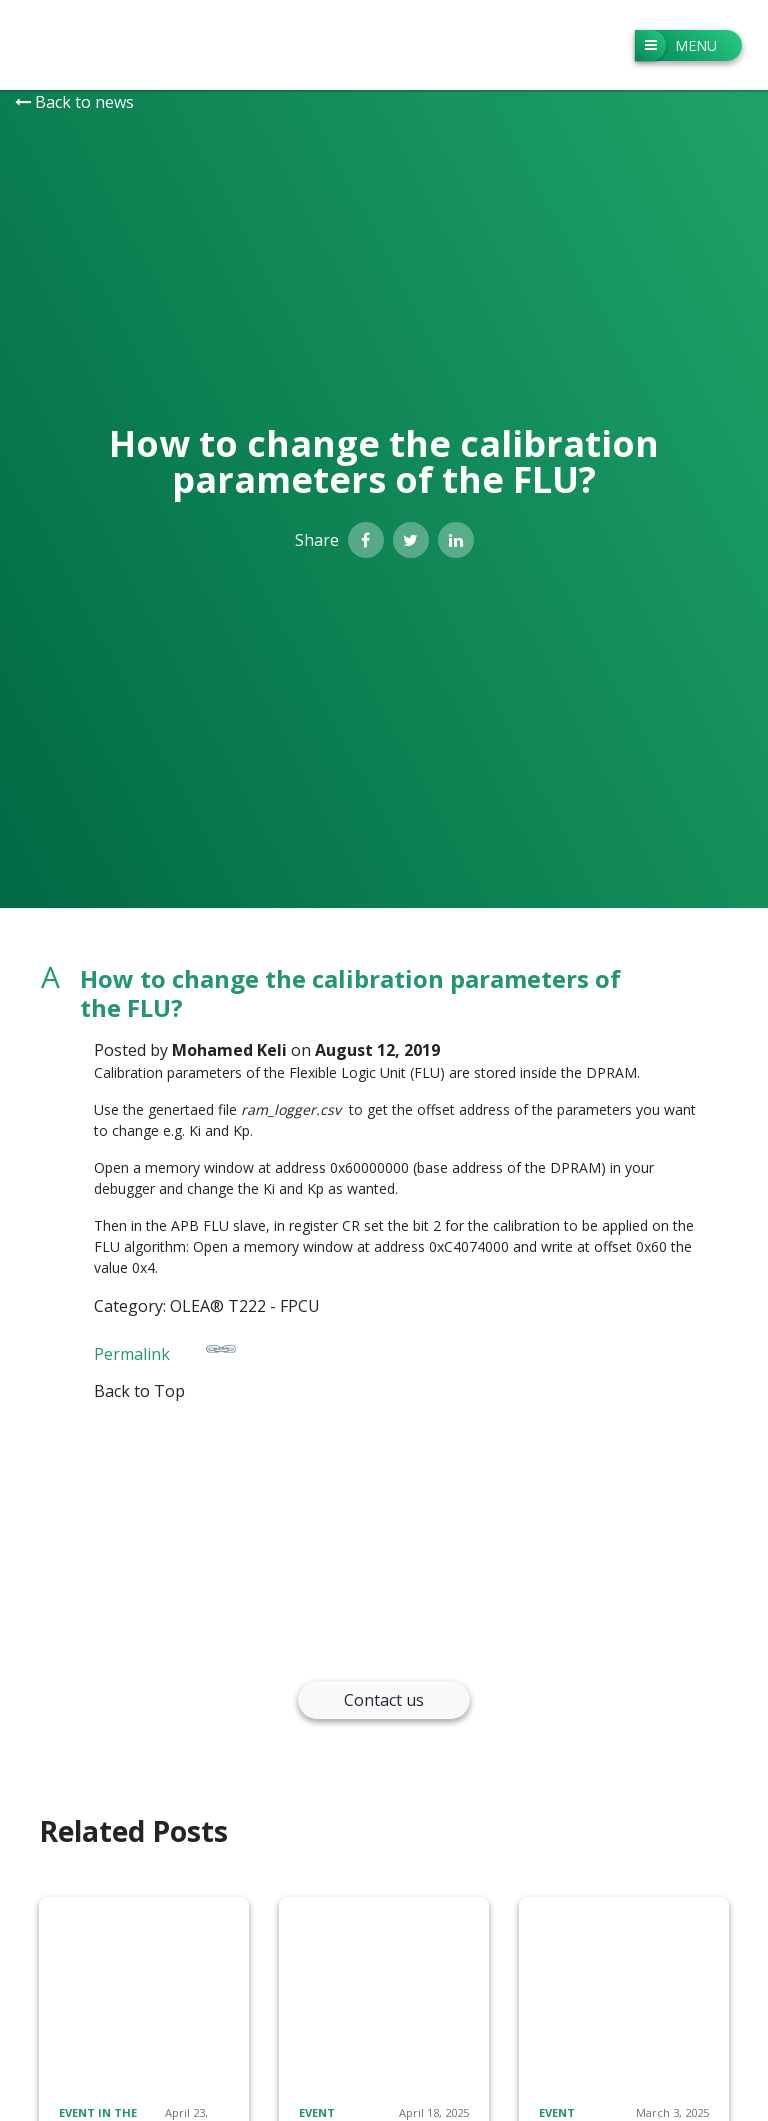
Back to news (74, 102)
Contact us (384, 1700)
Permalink (165, 1349)
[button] (384, 994)
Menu (676, 45)
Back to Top (139, 1391)
